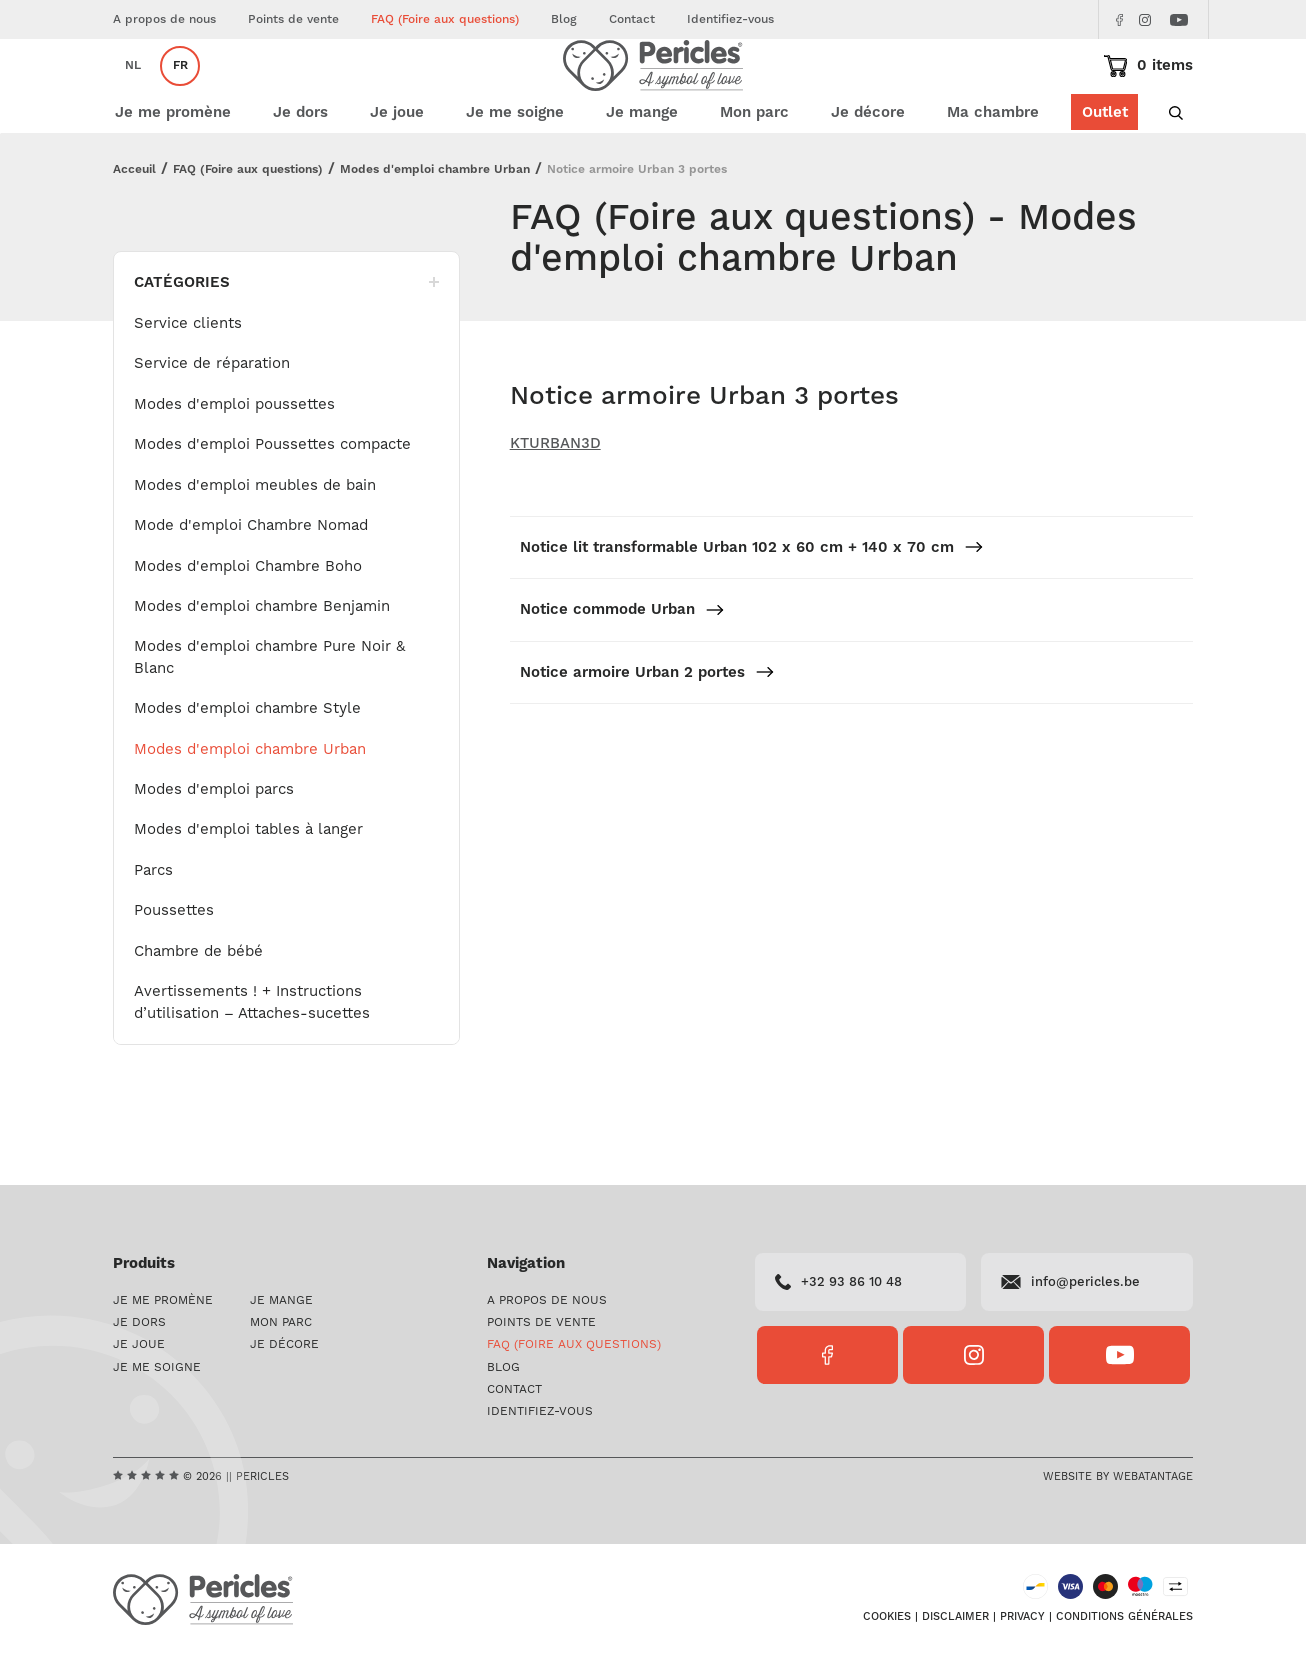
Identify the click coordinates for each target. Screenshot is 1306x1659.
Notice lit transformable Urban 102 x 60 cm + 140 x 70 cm (752, 607)
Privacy (1022, 1620)
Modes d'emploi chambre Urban (435, 229)
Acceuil (134, 229)
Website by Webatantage (1118, 1479)
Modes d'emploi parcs (214, 849)
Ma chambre (993, 172)
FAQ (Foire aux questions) (445, 19)
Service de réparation (212, 423)
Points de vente (293, 19)
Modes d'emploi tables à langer (248, 889)
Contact (632, 19)
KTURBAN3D (555, 503)
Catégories (286, 342)
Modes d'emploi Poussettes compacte (272, 504)
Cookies (887, 1620)
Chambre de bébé (198, 1011)
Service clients (188, 383)
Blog (564, 19)
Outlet (1104, 172)
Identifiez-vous (730, 19)
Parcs (153, 930)
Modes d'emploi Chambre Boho (248, 626)
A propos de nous (164, 19)
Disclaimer (955, 1620)
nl (133, 95)
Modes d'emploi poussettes (234, 464)
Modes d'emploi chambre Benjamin (262, 666)
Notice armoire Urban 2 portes (647, 732)
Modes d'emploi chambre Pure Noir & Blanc (269, 717)
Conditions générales (1124, 1620)
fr (180, 95)
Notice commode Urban (622, 669)
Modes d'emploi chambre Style (247, 768)
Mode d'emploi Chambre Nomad (251, 585)
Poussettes (174, 970)
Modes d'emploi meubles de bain (255, 545)
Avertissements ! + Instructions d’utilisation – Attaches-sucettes (252, 1062)
